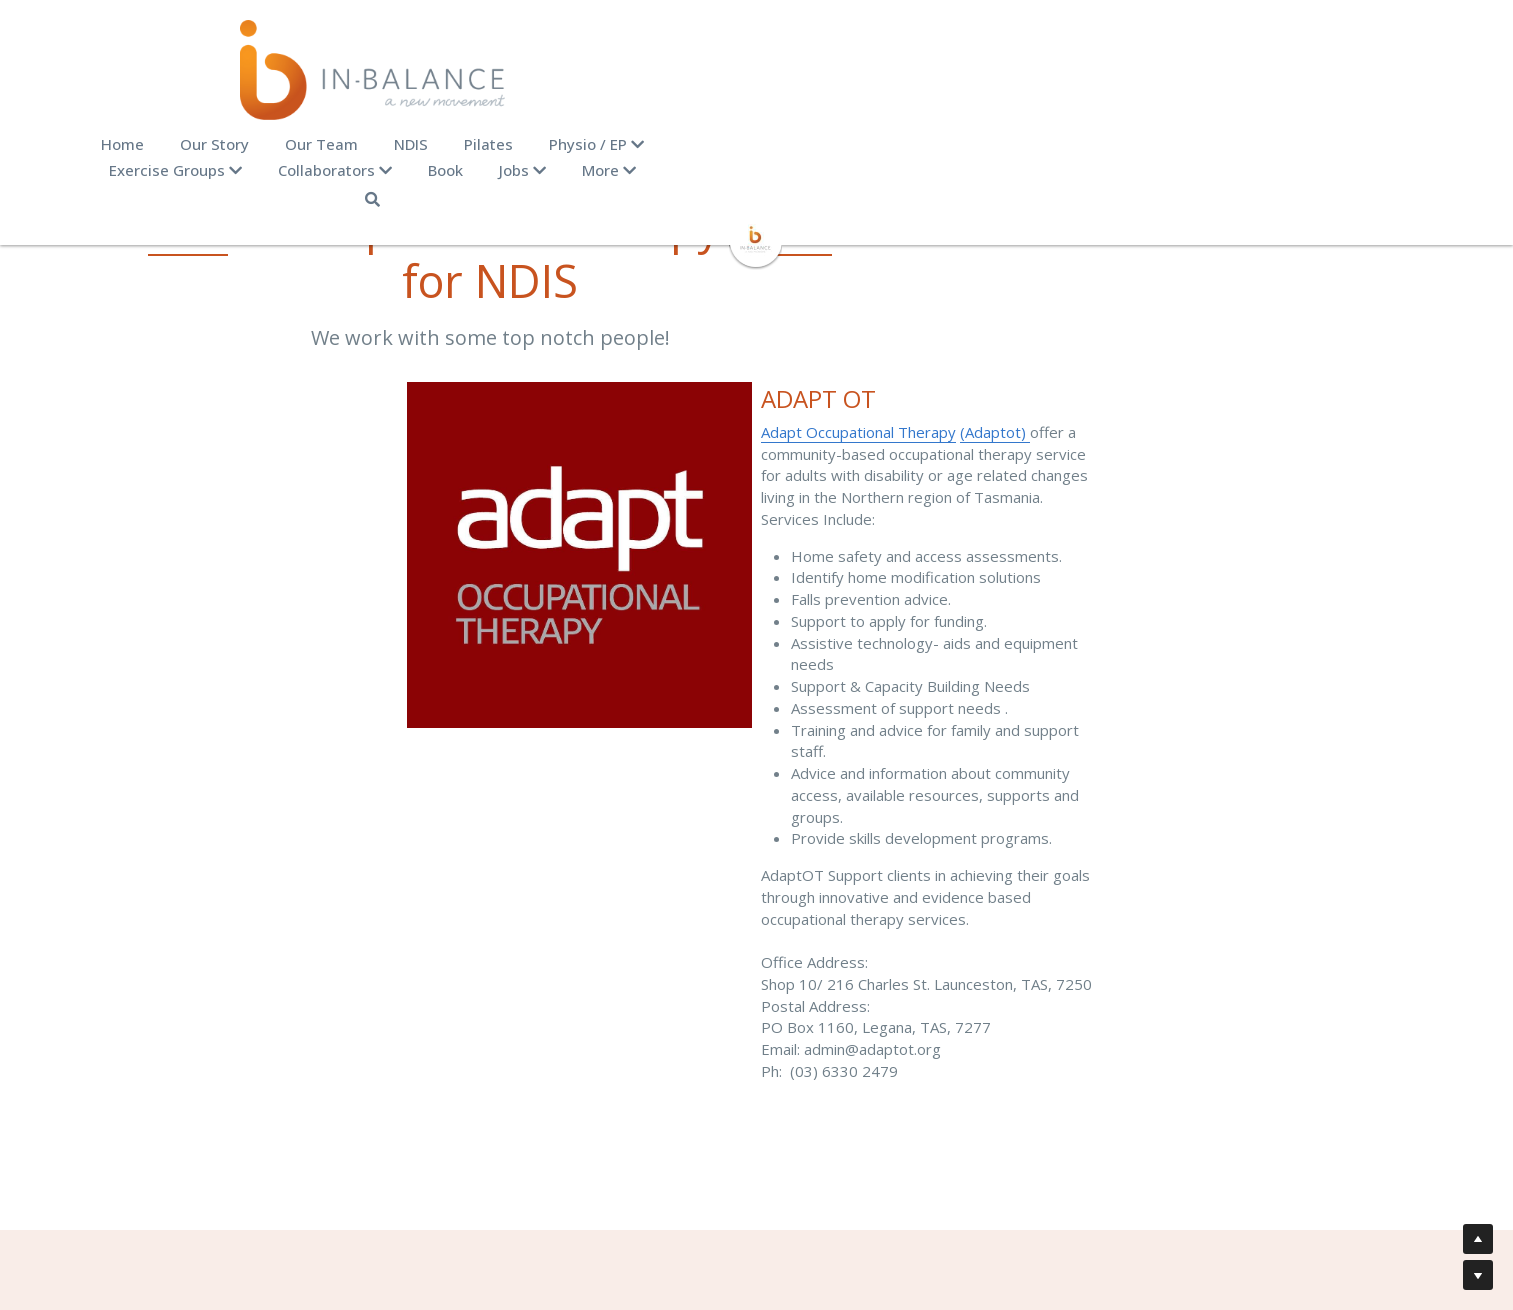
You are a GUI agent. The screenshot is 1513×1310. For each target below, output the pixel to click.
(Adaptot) (1005, 378)
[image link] (756, 186)
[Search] (1327, 147)
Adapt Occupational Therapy (868, 378)
